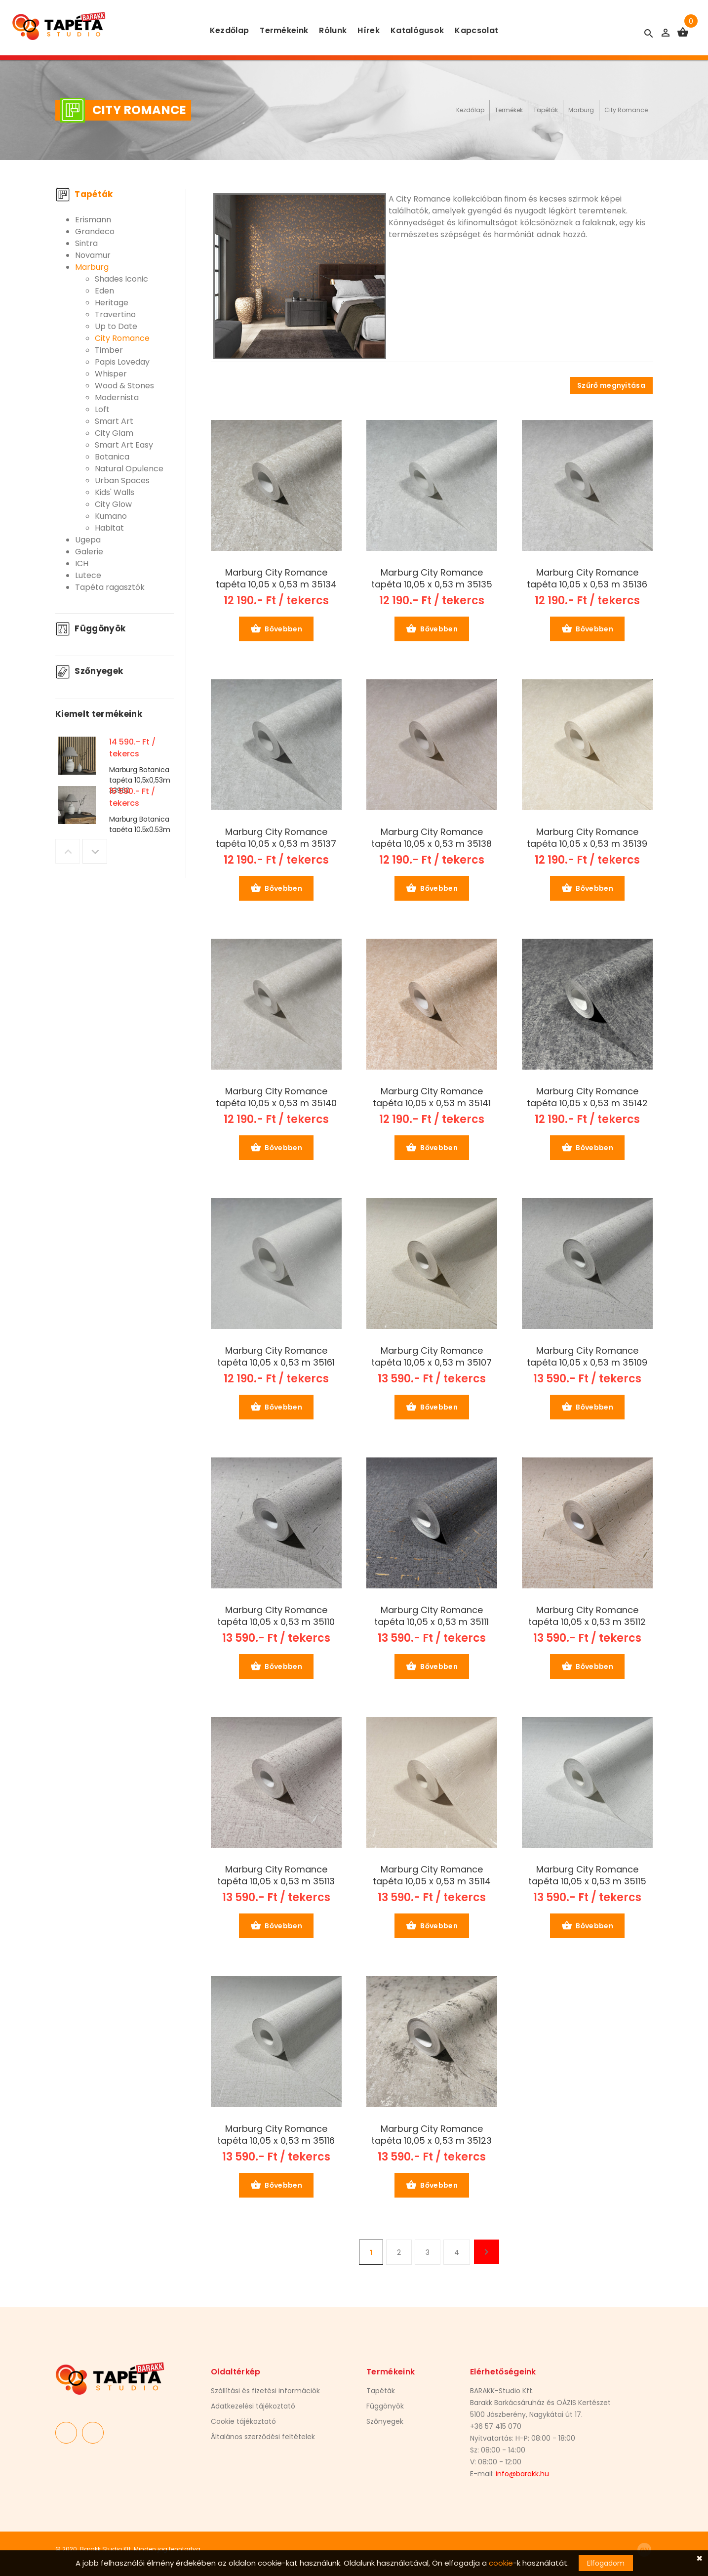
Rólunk (333, 30)
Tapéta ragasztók (110, 587)
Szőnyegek (89, 671)
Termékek (509, 110)
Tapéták (545, 110)
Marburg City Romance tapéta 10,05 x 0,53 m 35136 (587, 578)
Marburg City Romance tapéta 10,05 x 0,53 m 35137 (276, 838)
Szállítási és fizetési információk (265, 2391)
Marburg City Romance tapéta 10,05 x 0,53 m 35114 (432, 1875)
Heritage (111, 302)
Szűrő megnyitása (611, 385)
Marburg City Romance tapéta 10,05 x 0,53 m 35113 (276, 1875)
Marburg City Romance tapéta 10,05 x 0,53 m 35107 (431, 1357)
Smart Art (114, 421)
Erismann (93, 219)
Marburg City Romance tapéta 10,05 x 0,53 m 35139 (587, 838)
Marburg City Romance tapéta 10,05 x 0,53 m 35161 (276, 1357)
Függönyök (90, 628)
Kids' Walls (114, 492)
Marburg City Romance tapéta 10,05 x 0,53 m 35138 (431, 838)
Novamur (93, 255)
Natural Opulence (129, 468)
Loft (102, 409)
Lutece (88, 575)
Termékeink (284, 30)
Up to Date (116, 326)
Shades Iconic (121, 279)
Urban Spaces (122, 480)
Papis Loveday (122, 362)
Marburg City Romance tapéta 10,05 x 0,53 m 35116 (276, 2135)
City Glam (114, 433)
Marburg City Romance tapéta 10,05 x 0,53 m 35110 (276, 1616)
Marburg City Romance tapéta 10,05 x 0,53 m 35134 (276, 578)
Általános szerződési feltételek (263, 2437)
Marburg (581, 110)
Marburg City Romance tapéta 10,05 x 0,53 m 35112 (587, 1616)
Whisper (111, 373)
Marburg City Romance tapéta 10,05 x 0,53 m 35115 (587, 1875)
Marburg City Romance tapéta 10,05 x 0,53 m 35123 (431, 2135)
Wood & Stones (124, 385)
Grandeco (95, 231)
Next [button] (94, 851)
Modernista (117, 397)
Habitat (109, 528)
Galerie (89, 551)
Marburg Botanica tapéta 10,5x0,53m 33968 (139, 829)
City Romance (626, 110)
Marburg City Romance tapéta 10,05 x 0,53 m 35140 (276, 1097)
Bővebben (276, 629)
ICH (81, 563)
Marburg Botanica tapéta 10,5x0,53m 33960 (139, 780)
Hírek (368, 30)
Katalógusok (417, 30)
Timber (109, 350)
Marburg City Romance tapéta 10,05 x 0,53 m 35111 (431, 1616)
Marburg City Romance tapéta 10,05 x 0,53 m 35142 (587, 1097)
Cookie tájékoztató (243, 2421)
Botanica (112, 456)
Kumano (111, 516)
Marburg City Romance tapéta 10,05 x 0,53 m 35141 (432, 1097)
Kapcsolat (476, 30)
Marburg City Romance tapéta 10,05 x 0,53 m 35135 (431, 578)
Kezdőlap (229, 30)
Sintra (86, 243)
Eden (104, 290)
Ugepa (88, 539)
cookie (501, 2563)
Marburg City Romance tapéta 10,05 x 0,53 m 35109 (587, 1357)
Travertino (115, 314)
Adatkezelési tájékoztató (253, 2406)
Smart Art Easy (124, 445)
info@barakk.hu (522, 2474)
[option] (114, 758)
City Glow (113, 504)
